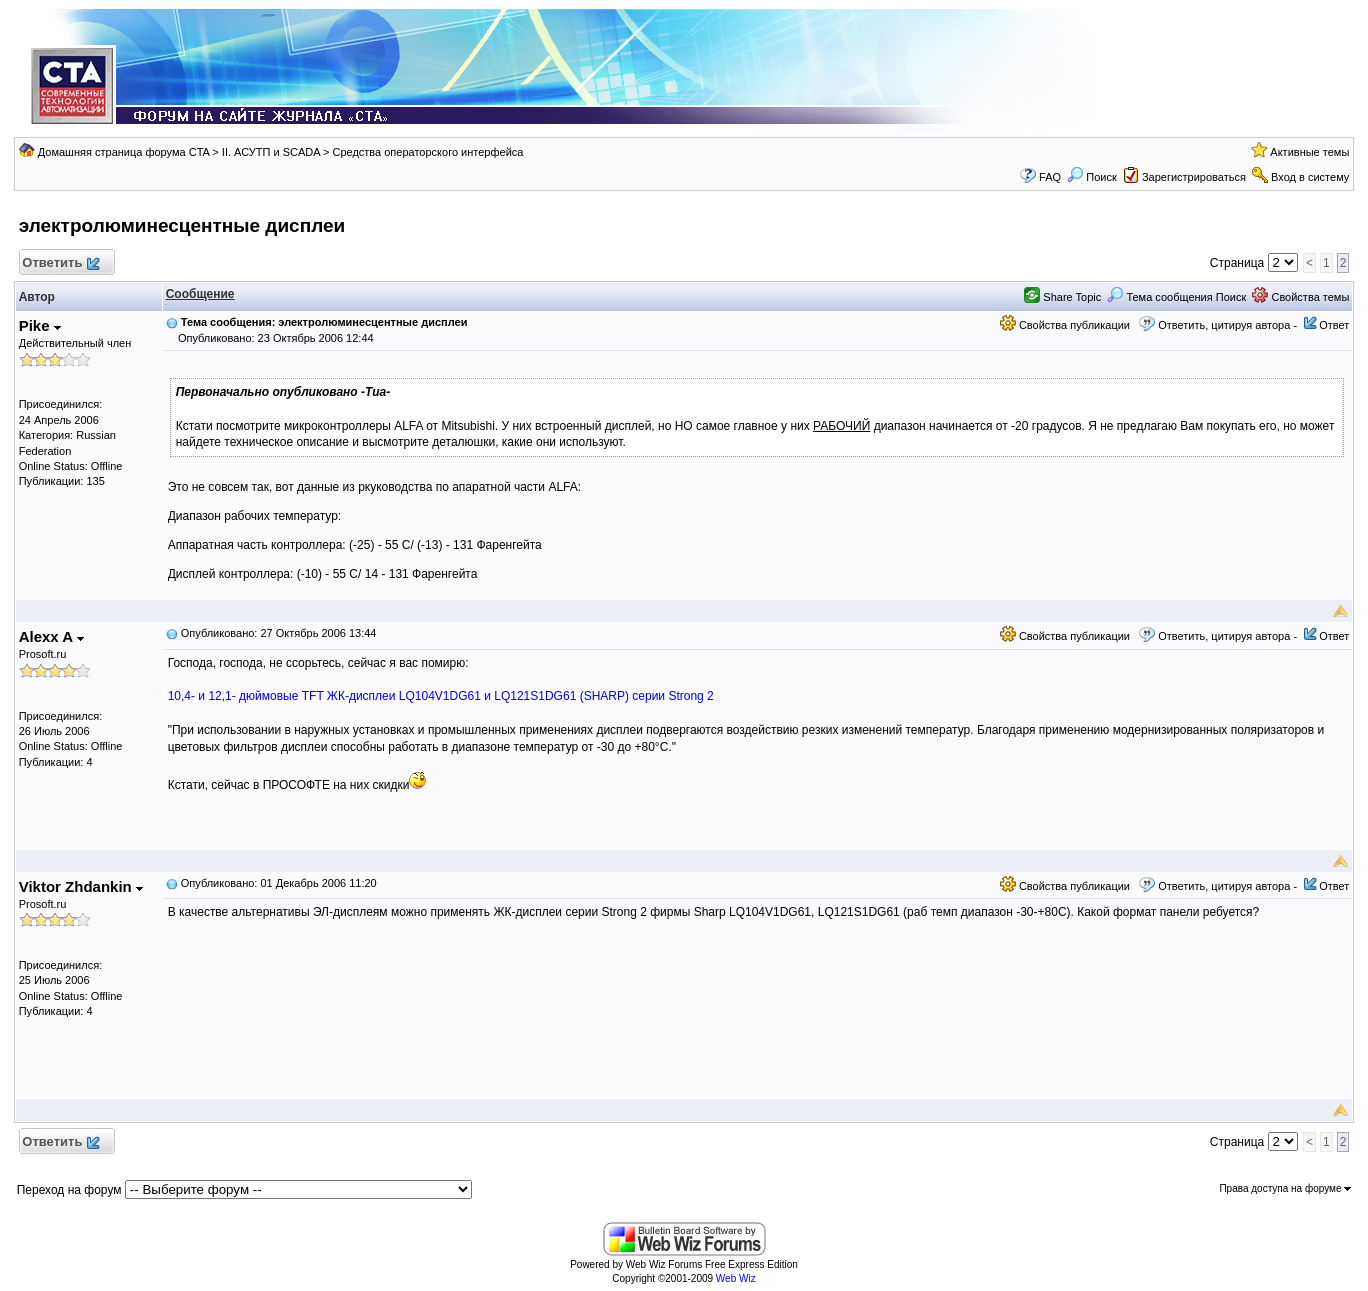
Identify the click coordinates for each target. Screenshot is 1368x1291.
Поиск (1092, 177)
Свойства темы (1300, 297)
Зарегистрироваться (1194, 177)
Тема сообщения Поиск (1176, 297)
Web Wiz (736, 1278)
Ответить (60, 263)
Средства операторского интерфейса (427, 152)
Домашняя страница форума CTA (124, 152)
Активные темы (1309, 152)
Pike (40, 325)
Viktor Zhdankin (81, 886)
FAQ (1050, 177)
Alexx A (51, 636)
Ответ (1334, 325)
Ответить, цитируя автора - (1227, 325)
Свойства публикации (1065, 325)
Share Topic (1062, 297)
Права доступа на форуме (1285, 1188)
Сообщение (200, 294)
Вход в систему (1310, 177)
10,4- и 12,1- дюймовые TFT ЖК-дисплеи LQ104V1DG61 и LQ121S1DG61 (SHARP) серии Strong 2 (441, 696)
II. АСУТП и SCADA (271, 152)
